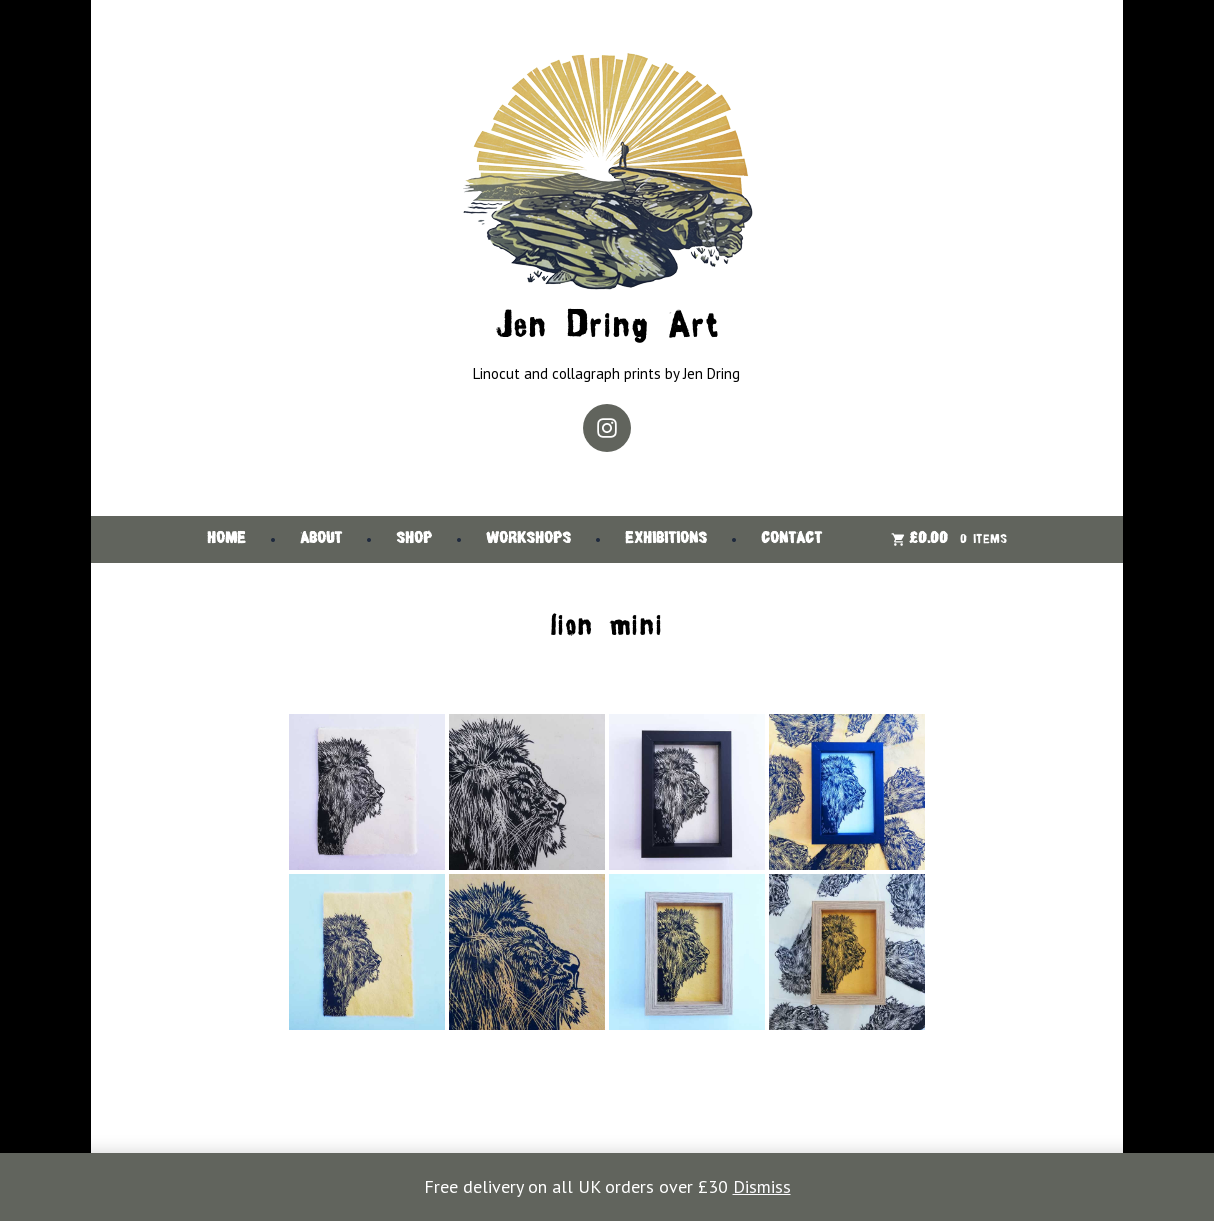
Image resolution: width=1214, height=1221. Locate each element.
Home (226, 539)
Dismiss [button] (762, 1186)
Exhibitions (666, 539)
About (321, 539)
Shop (414, 539)
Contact (791, 539)
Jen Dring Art (607, 327)
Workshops (528, 539)
